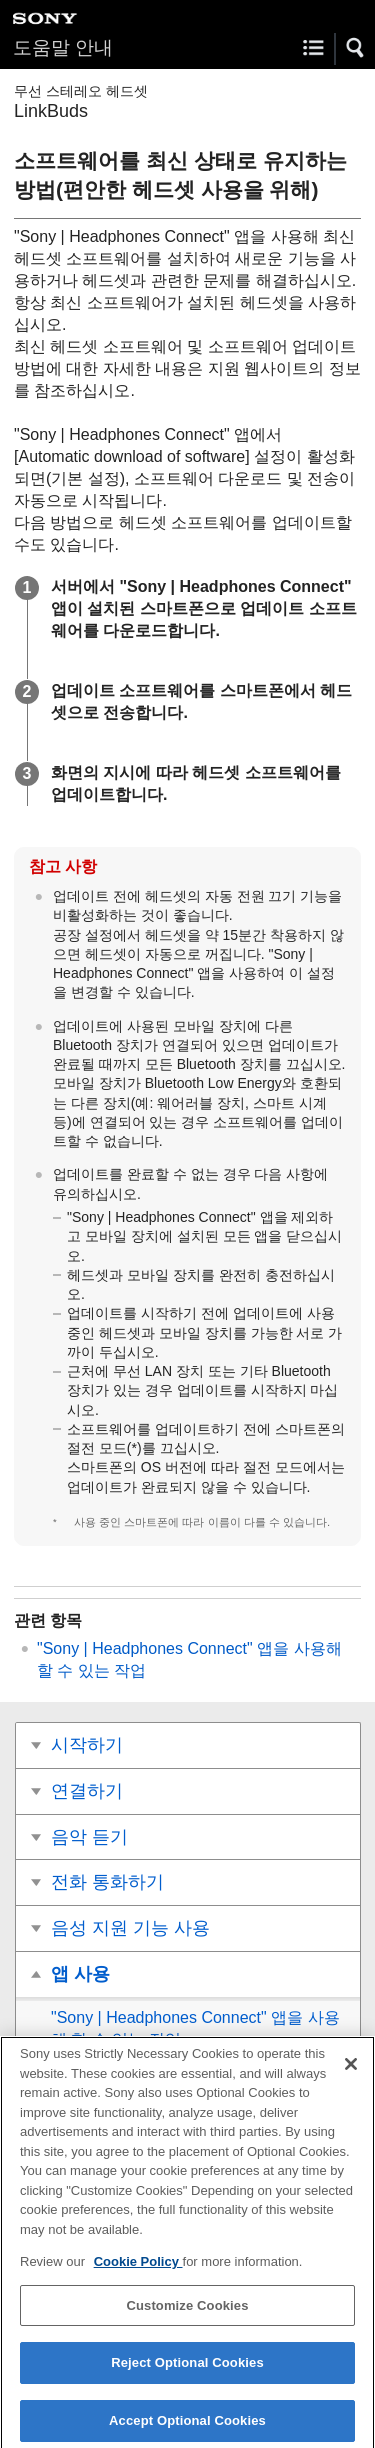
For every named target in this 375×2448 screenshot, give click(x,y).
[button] (356, 48)
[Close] (351, 2071)
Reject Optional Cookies (187, 2370)
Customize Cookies (187, 2312)
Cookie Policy (138, 2269)
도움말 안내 (63, 47)
